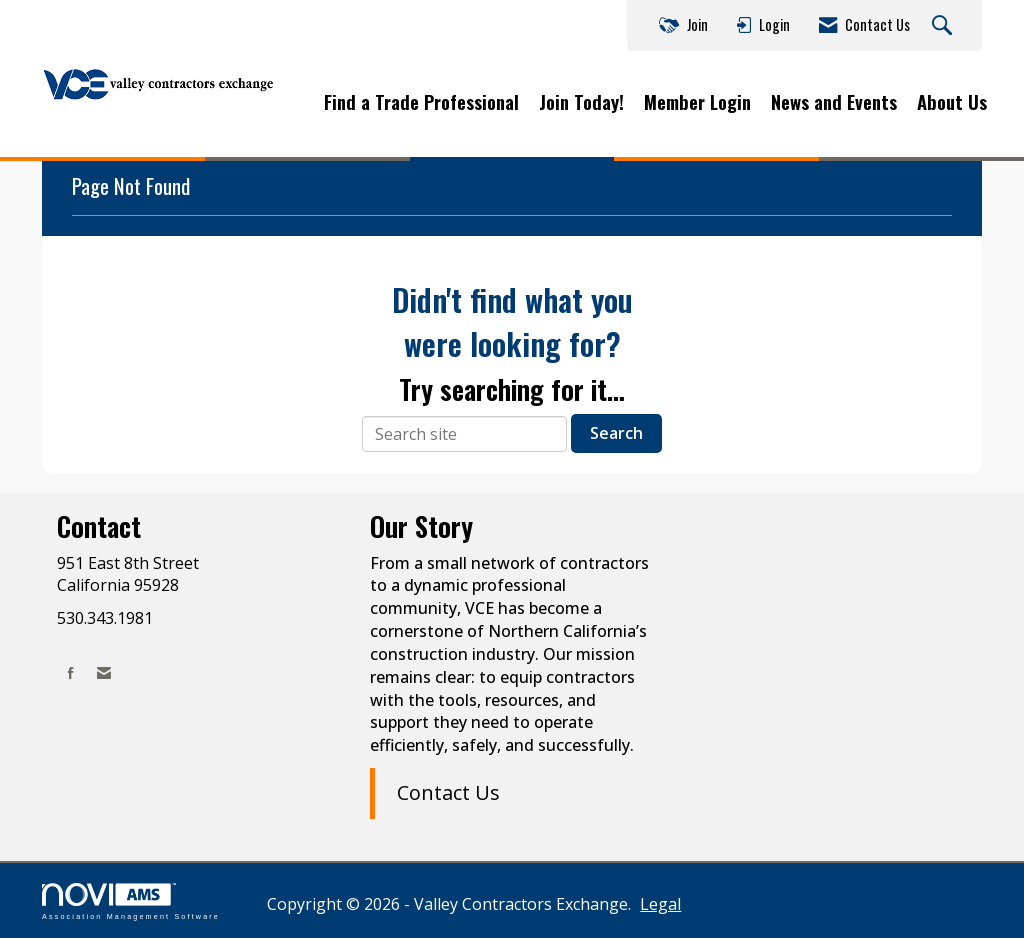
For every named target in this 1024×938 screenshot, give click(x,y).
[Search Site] (944, 26)
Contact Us (448, 792)
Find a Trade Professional (421, 102)
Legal (660, 904)
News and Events (834, 102)
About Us (952, 102)
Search (616, 433)
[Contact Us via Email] (104, 672)
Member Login (697, 102)
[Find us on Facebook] (71, 672)
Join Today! (581, 102)
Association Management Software (131, 901)
